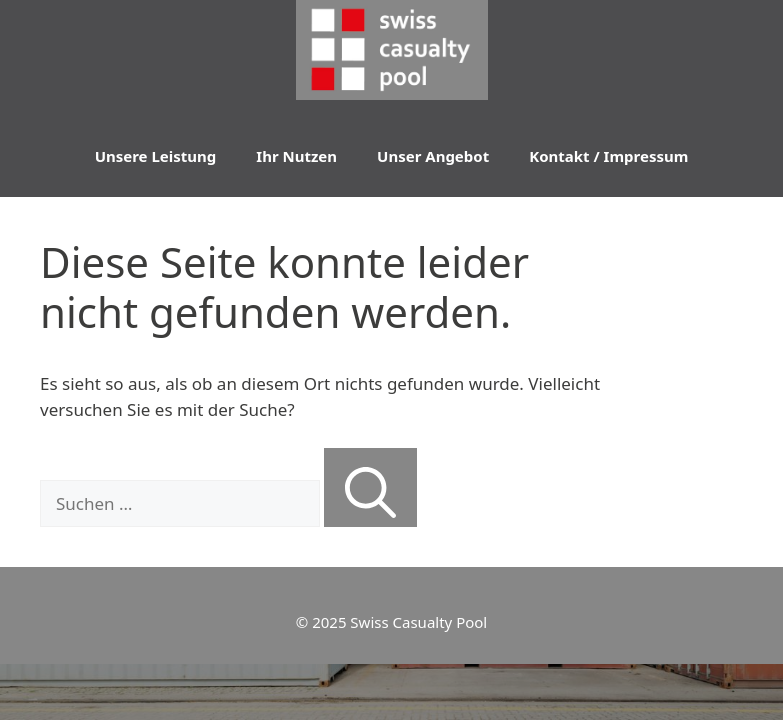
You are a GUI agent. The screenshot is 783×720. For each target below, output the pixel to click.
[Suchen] (370, 488)
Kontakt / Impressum (608, 156)
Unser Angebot (433, 156)
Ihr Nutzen (296, 156)
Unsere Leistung (156, 156)
